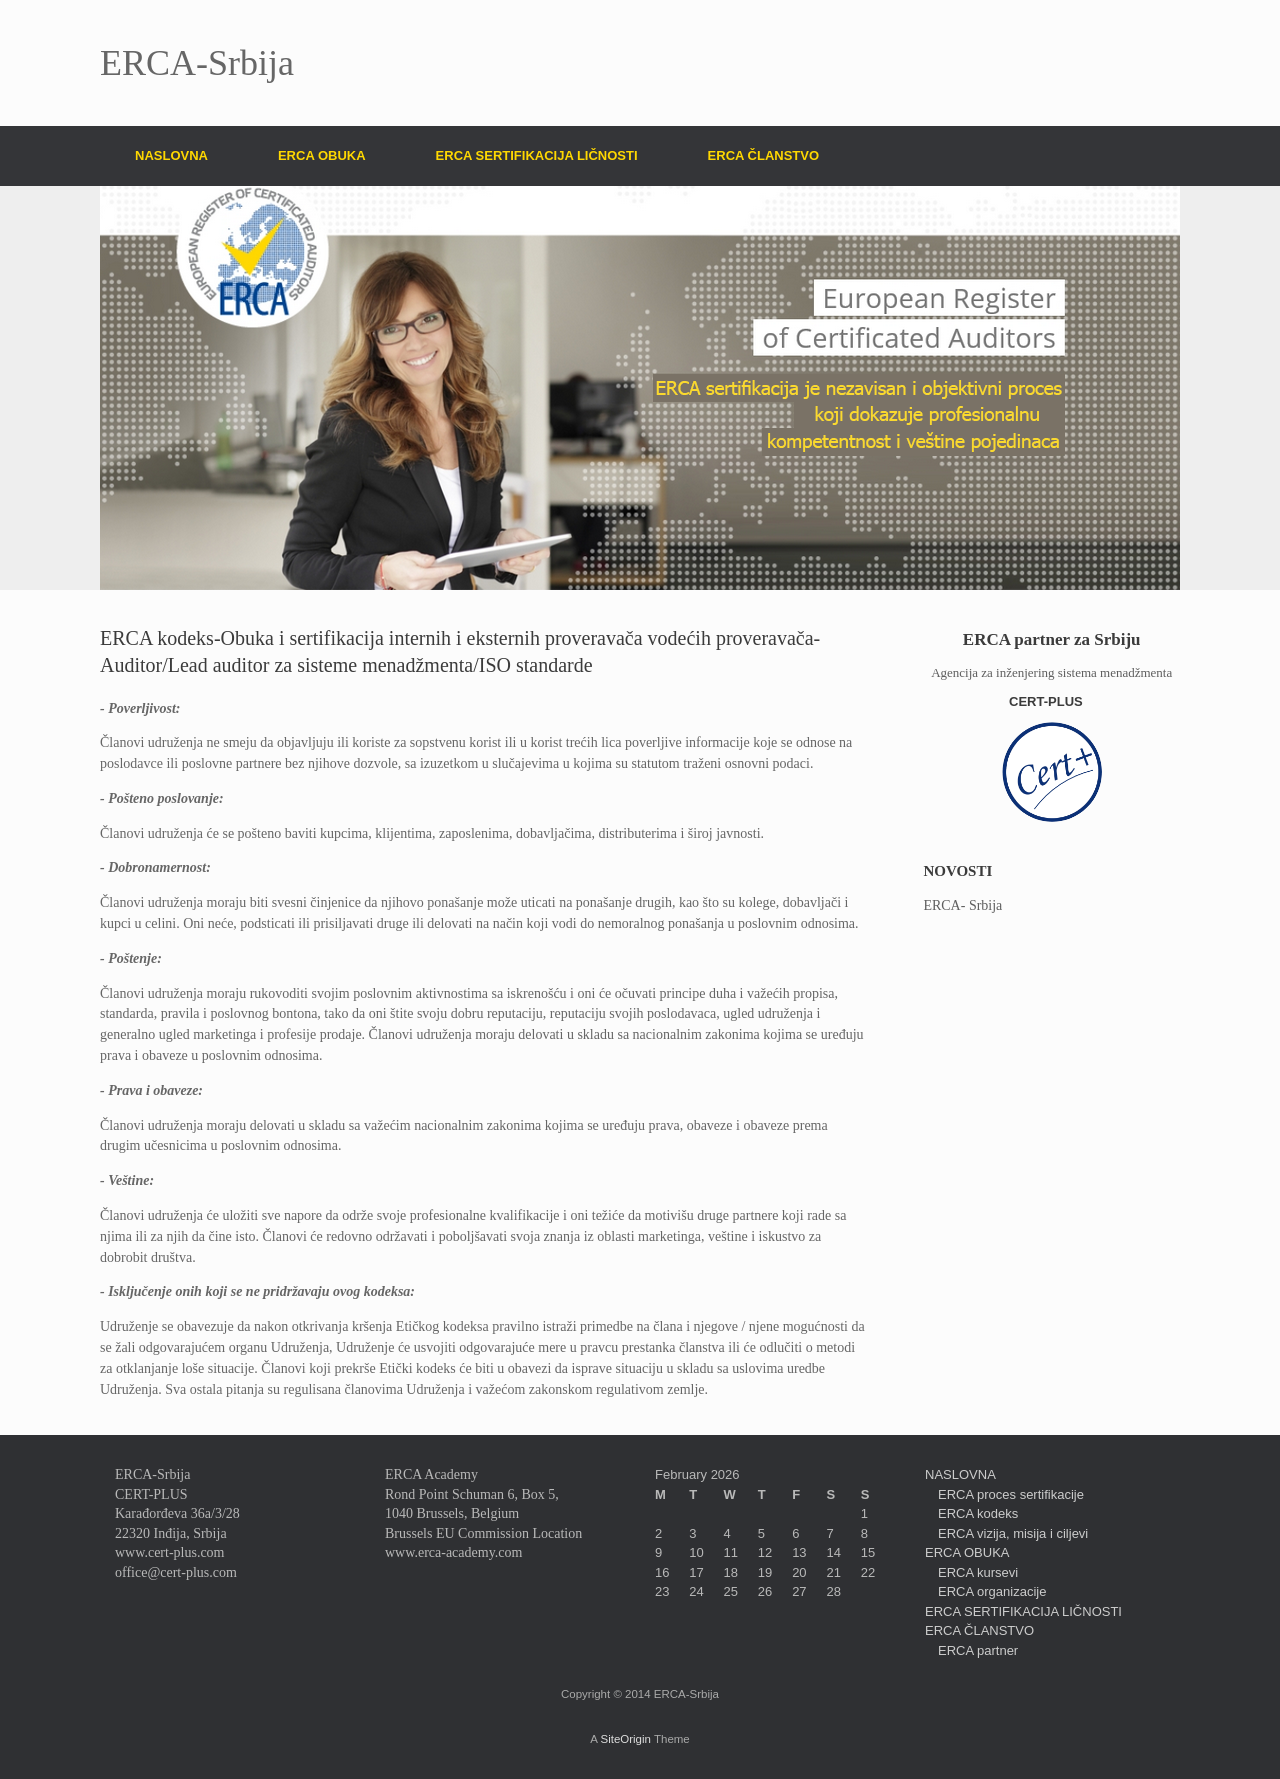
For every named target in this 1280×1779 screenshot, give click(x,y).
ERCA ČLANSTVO (763, 155)
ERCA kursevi (978, 1572)
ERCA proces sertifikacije (1011, 1494)
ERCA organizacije (992, 1591)
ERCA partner (978, 1650)
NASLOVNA (171, 155)
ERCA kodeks (978, 1513)
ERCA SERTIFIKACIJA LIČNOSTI (537, 155)
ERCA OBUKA (322, 155)
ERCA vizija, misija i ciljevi (1013, 1533)
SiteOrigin (625, 1739)
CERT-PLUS (1051, 701)
